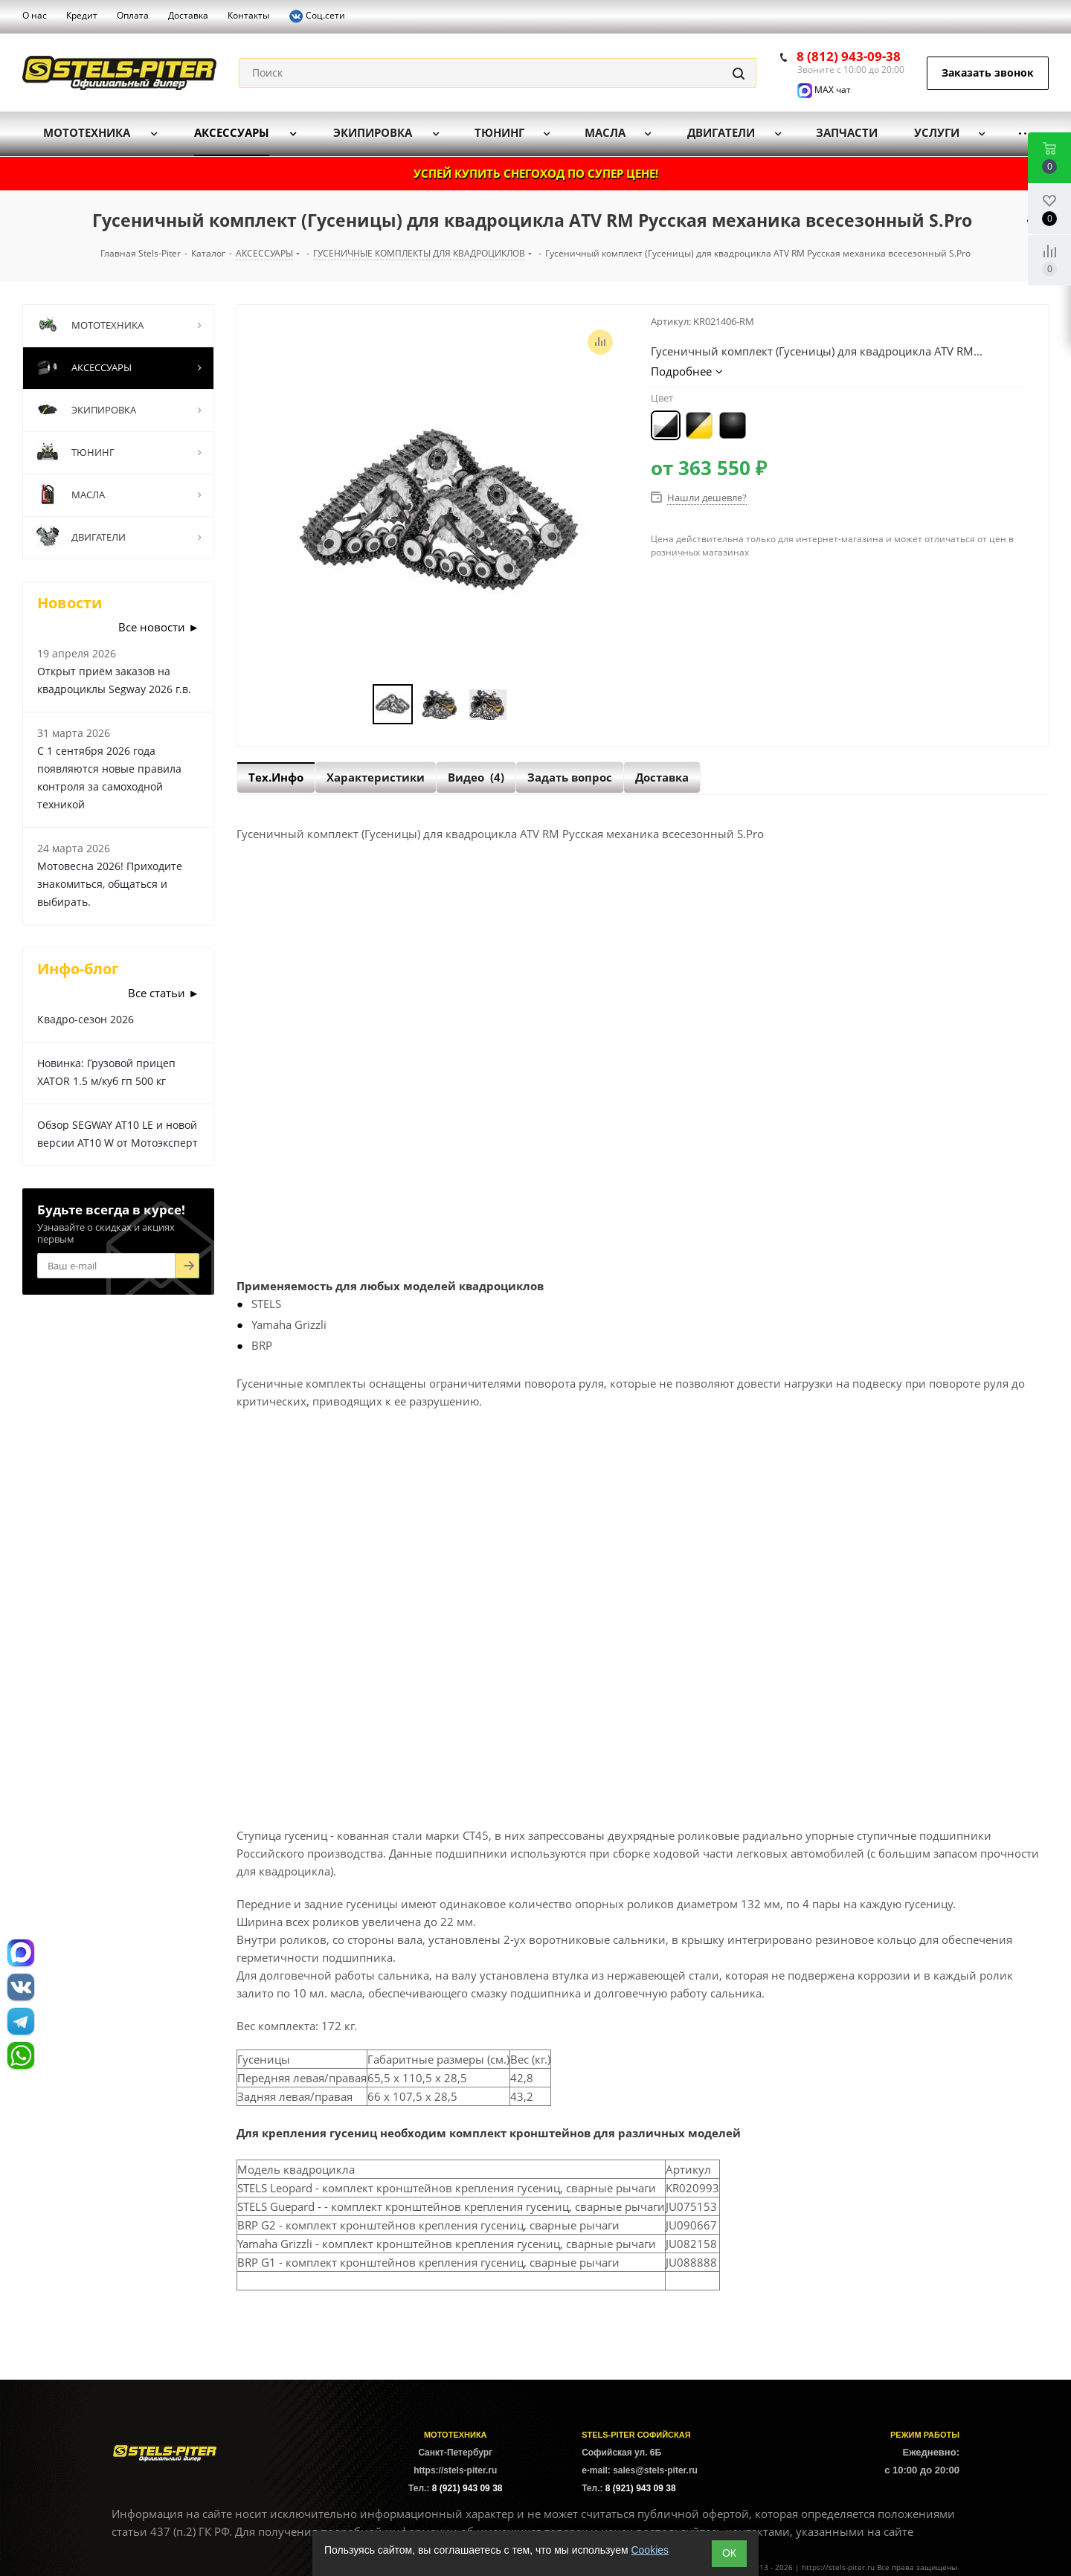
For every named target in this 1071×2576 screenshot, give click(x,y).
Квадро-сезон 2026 (85, 1019)
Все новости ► (158, 626)
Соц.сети (317, 16)
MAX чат (824, 89)
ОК (729, 2553)
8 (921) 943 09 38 (467, 2488)
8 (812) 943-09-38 (849, 56)
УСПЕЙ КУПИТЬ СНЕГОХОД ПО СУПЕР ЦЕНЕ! (536, 173)
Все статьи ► (163, 992)
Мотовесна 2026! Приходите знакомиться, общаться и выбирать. (109, 884)
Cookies (650, 2550)
